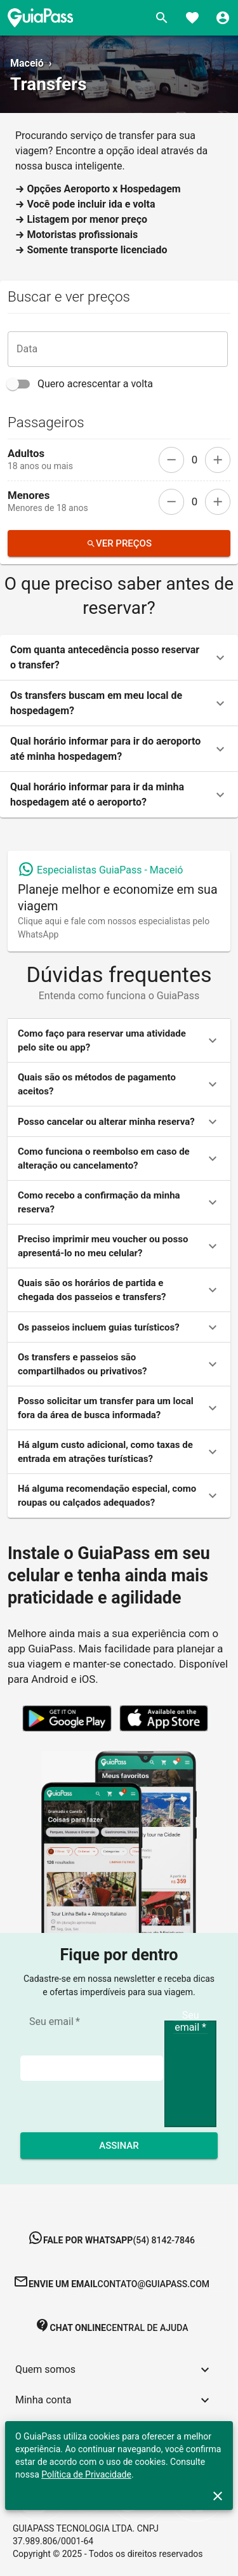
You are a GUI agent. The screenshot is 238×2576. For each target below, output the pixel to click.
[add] (217, 459)
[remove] (171, 459)
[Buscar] (162, 18)
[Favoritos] (192, 18)
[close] (218, 2496)
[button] (119, 658)
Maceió (27, 63)
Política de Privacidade (86, 2474)
